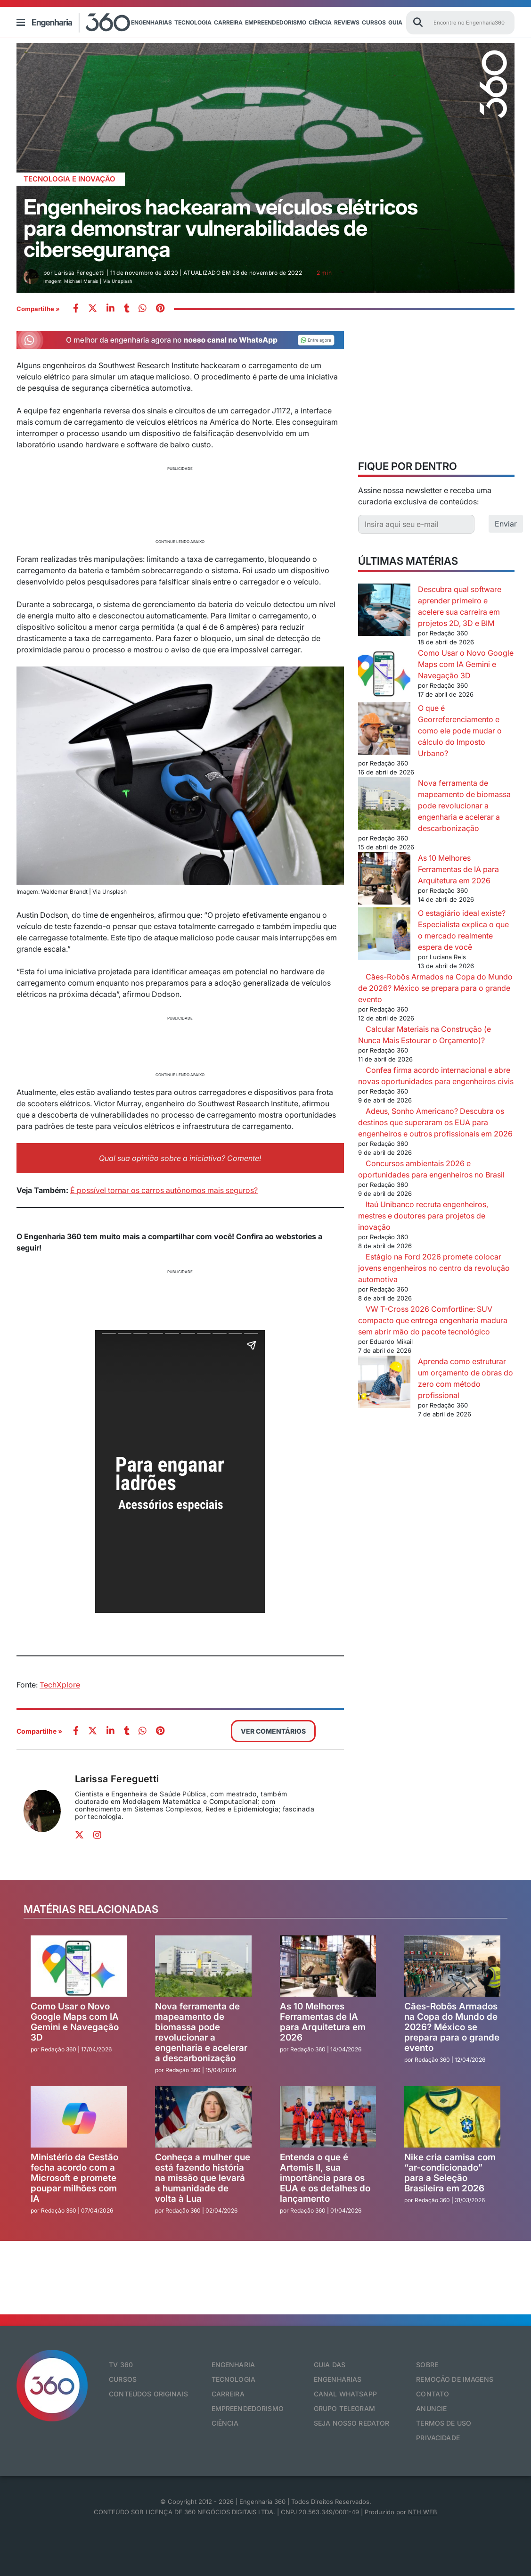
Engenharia (233, 2365)
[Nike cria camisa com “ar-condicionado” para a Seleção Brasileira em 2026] (452, 2117)
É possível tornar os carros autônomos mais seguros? (164, 1190)
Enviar (506, 523)
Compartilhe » (38, 309)
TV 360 (121, 2365)
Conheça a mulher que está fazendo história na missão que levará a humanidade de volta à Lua (202, 2178)
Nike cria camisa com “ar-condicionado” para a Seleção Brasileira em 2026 (450, 2173)
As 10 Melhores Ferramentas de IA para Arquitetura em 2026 (458, 869)
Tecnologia (193, 22)
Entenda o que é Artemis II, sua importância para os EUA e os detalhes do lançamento (325, 2178)
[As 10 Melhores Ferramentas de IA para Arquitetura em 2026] (384, 879)
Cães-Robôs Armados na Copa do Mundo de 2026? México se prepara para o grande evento (435, 988)
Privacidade (438, 2438)
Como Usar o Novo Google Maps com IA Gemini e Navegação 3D (466, 664)
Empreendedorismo (275, 22)
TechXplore (60, 1684)
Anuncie (431, 2408)
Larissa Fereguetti (117, 1779)
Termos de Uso (443, 2423)
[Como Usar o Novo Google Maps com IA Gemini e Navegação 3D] (384, 674)
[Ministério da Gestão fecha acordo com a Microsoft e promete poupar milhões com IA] (79, 2117)
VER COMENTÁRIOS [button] (273, 1731)
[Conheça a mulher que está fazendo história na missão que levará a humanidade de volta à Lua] (203, 2117)
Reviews (346, 22)
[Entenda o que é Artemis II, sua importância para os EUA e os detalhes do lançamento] (328, 2117)
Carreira (228, 22)
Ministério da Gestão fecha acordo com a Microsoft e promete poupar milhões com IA (74, 2178)
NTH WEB (422, 2512)
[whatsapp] (110, 309)
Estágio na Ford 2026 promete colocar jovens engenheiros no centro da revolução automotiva (434, 1268)
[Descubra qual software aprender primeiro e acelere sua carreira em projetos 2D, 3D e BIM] (384, 611)
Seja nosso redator (352, 2423)
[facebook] (76, 309)
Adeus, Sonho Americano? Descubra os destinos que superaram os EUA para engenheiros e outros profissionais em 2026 (435, 1122)
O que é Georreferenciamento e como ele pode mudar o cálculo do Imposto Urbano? (460, 730)
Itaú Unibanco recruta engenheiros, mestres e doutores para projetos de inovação (423, 1216)
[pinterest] (160, 309)
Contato (432, 2394)
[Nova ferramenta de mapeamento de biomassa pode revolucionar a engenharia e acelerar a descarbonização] (384, 804)
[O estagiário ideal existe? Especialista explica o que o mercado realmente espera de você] (384, 935)
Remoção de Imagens (454, 2379)
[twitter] (92, 309)
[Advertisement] (180, 504)
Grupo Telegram (344, 2408)
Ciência (320, 22)
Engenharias (151, 22)
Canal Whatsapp (345, 2394)
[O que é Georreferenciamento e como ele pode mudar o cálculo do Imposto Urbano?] (384, 729)
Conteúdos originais (148, 2394)
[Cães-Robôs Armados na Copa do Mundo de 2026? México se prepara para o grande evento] (452, 1966)
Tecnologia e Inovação (69, 178)
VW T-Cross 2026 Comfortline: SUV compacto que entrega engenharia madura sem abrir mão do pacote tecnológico (432, 1320)
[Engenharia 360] (81, 22)
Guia (395, 22)
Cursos (374, 22)
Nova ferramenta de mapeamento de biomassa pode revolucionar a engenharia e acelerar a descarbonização (464, 805)
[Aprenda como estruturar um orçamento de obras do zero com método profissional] (384, 1383)
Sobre (427, 2365)
